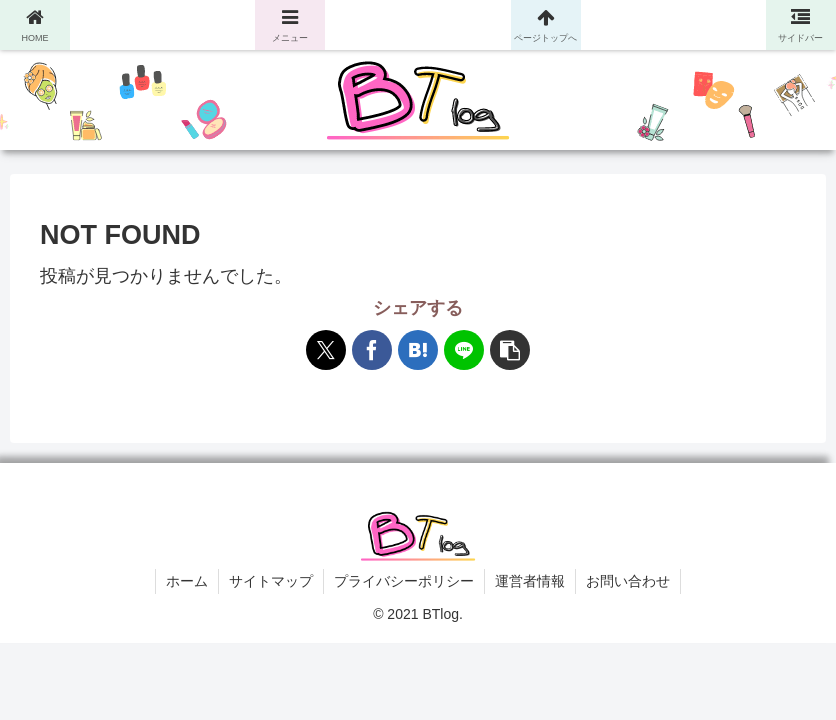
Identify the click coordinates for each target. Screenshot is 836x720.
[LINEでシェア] (464, 350)
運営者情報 (530, 581)
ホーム (187, 581)
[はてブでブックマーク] (418, 350)
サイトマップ (271, 581)
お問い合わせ (628, 581)
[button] (510, 350)
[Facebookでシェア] (372, 350)
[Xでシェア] (326, 350)
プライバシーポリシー (404, 581)
